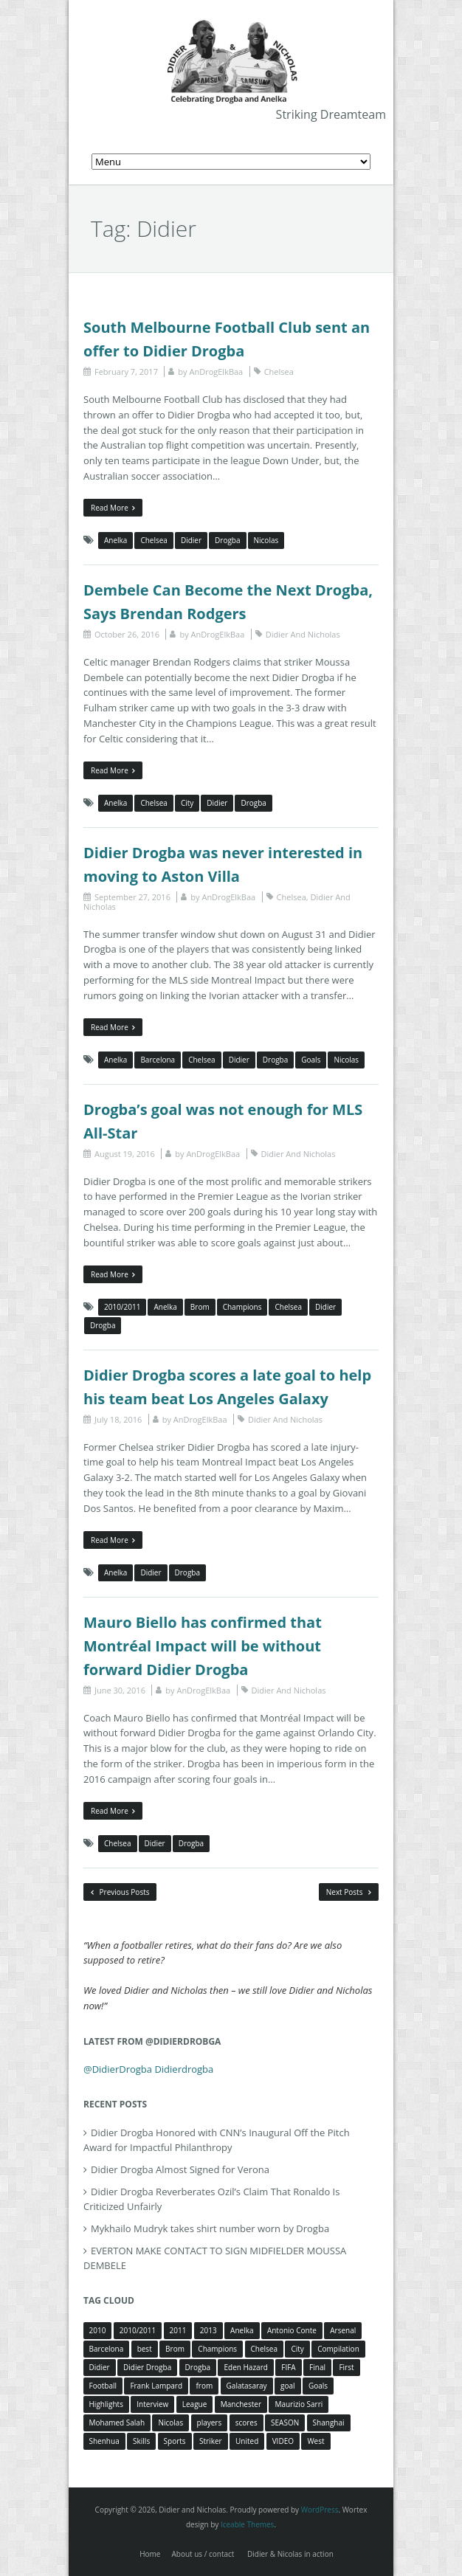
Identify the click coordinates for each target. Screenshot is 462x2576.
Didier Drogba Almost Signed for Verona (180, 2169)
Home (149, 2554)
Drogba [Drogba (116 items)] (197, 2367)
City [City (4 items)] (297, 2349)
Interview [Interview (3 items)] (152, 2404)
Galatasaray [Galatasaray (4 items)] (247, 2385)
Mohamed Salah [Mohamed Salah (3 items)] (117, 2422)
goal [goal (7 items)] (287, 2385)
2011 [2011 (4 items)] (178, 2330)
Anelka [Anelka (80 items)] (241, 2330)
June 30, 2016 (119, 1690)
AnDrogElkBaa (216, 371)
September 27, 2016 (132, 896)
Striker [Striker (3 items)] (210, 2441)
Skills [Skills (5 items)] (141, 2441)
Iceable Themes (248, 2524)
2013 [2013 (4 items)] (208, 2330)
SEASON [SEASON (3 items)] (285, 2422)
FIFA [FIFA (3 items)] (288, 2367)
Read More (113, 508)
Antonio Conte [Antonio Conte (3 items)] (292, 2330)
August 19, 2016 (124, 1153)
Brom (200, 1307)
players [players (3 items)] (209, 2422)
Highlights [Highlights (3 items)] (106, 2404)
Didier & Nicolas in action (290, 2554)
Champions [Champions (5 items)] (217, 2349)
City (187, 803)
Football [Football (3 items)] (103, 2385)
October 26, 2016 (126, 634)
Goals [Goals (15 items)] (318, 2385)
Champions (242, 1307)
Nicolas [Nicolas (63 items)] (170, 2422)
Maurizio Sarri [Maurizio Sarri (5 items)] (299, 2404)
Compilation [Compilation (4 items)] (338, 2349)
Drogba (227, 540)
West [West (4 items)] (315, 2441)
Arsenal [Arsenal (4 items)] (343, 2330)
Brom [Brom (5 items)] (175, 2349)
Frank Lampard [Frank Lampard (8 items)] (156, 2385)
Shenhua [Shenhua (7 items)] (104, 2441)
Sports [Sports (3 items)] (175, 2441)
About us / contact (202, 2554)
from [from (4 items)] (204, 2385)
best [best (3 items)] (144, 2349)
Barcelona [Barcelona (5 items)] (106, 2349)
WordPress (320, 2509)
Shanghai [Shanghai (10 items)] (329, 2422)
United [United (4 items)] (246, 2441)
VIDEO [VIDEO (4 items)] (283, 2441)
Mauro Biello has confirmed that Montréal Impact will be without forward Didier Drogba (202, 1645)
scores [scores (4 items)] (246, 2422)
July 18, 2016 (118, 1419)
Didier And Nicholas (303, 634)
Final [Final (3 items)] (317, 2367)
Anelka (115, 540)
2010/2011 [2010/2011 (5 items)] (138, 2330)
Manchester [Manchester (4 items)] (241, 2404)
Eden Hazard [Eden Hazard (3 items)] (245, 2367)
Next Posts (348, 1892)
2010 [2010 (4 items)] (97, 2330)
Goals (310, 1059)
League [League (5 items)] (194, 2404)
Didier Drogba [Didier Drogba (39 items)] (147, 2367)
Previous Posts (120, 1892)
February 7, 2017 (126, 371)
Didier (191, 540)
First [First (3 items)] (346, 2367)
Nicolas (266, 540)
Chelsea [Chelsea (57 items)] (264, 2349)
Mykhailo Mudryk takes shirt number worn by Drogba (210, 2228)
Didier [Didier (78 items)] (99, 2367)
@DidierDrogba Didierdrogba (148, 2069)
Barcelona (157, 1059)
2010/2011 (122, 1307)
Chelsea (279, 371)
